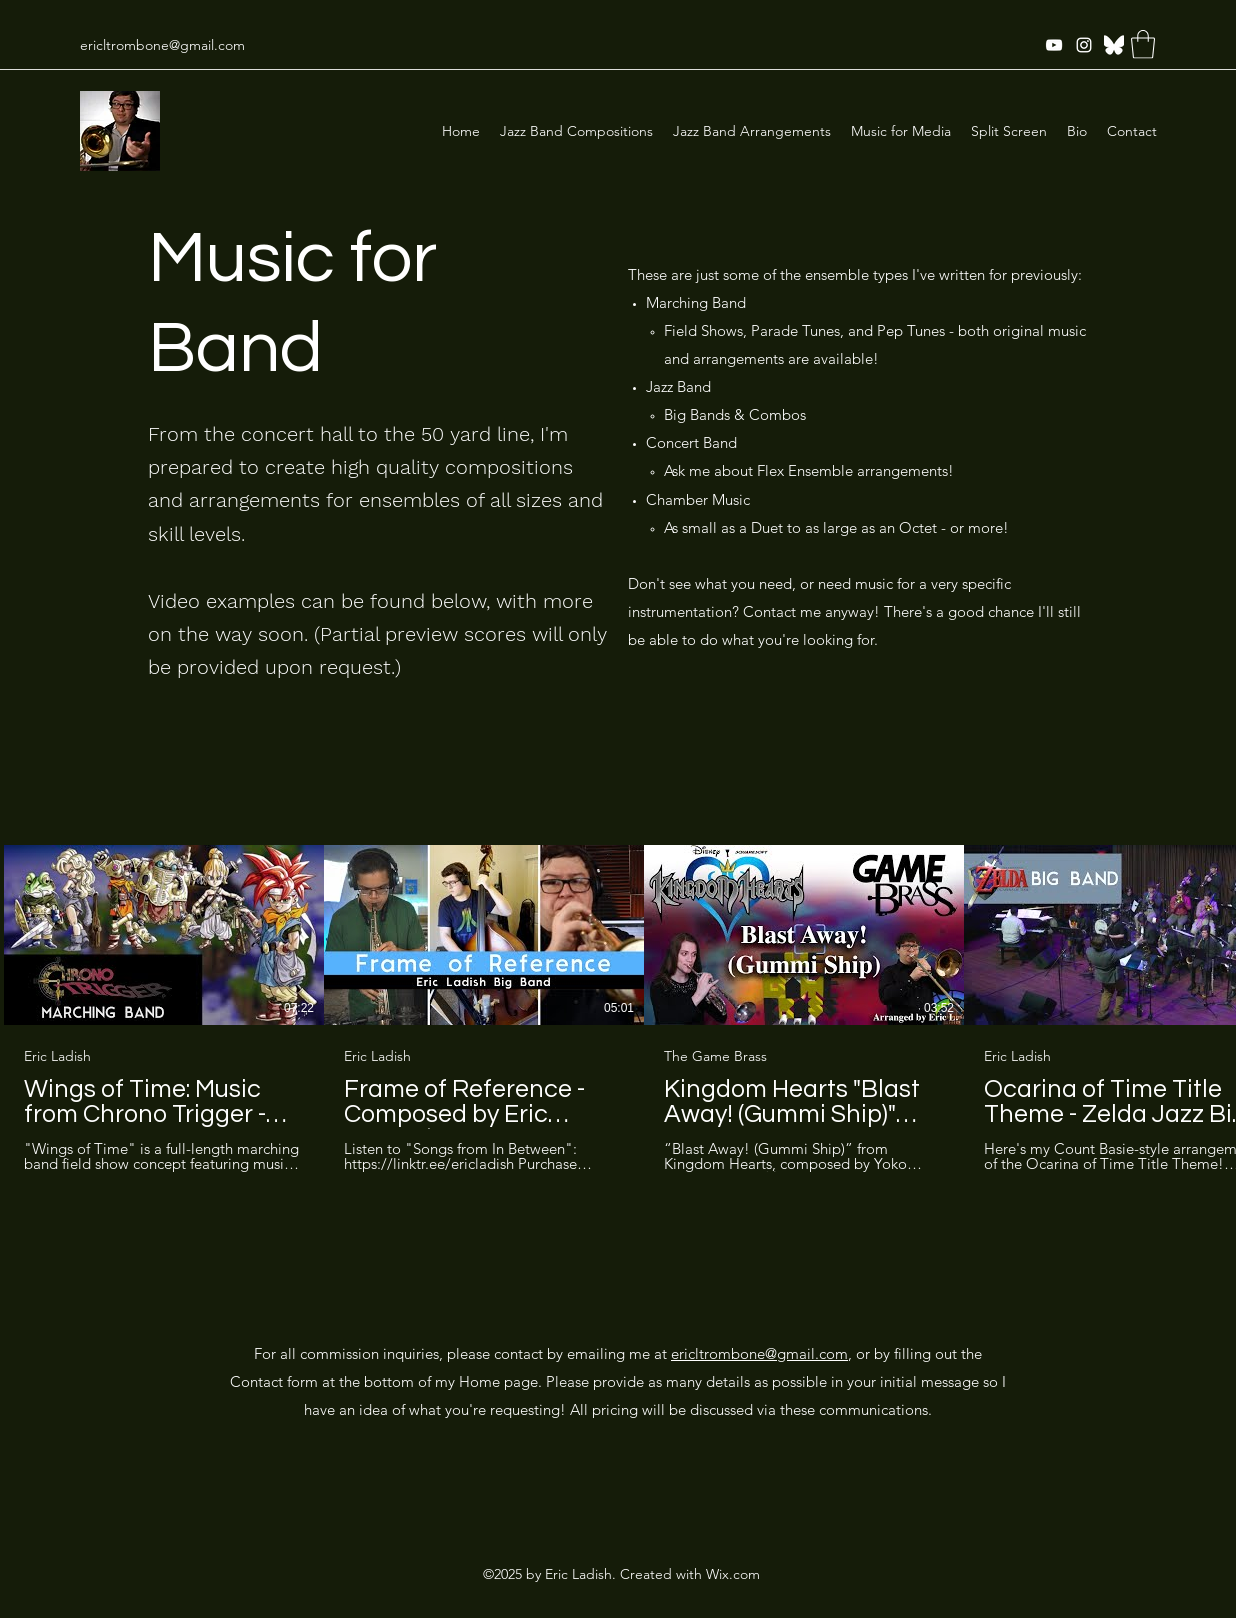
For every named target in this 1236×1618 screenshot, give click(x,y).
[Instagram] (1084, 45)
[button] (1143, 44)
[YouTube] (1054, 45)
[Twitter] (1114, 45)
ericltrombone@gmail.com (162, 45)
